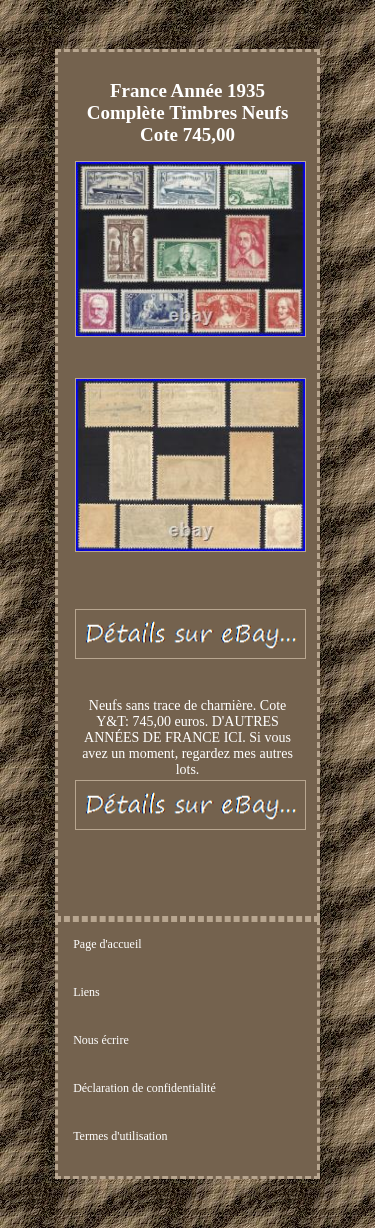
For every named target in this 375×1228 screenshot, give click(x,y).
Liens (86, 992)
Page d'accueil (107, 944)
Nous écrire (101, 1040)
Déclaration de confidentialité (144, 1088)
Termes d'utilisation (120, 1136)
